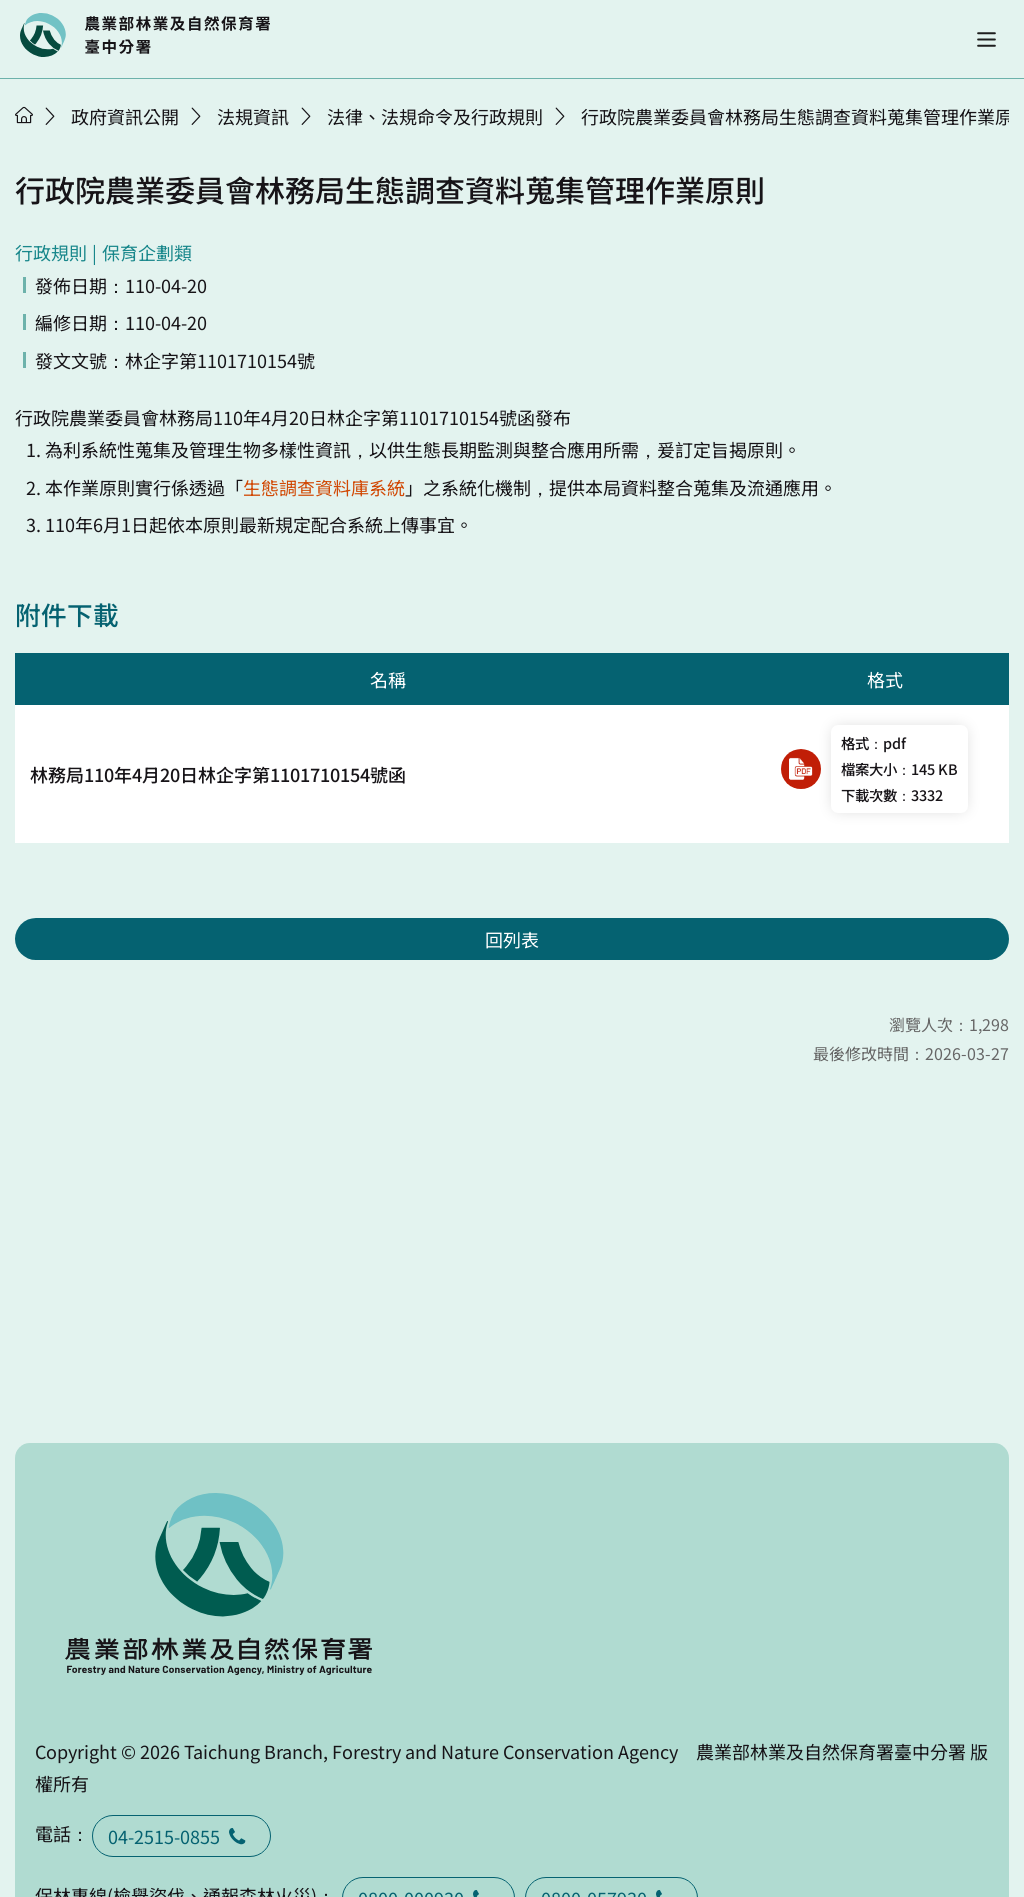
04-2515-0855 (181, 1836)
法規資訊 (253, 116)
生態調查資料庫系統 (324, 487)
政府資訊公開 (125, 116)
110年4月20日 (270, 417)
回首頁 (145, 35)
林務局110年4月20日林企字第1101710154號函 (218, 774)
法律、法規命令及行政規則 (435, 116)
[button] (986, 39)
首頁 (24, 115)
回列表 (512, 939)
